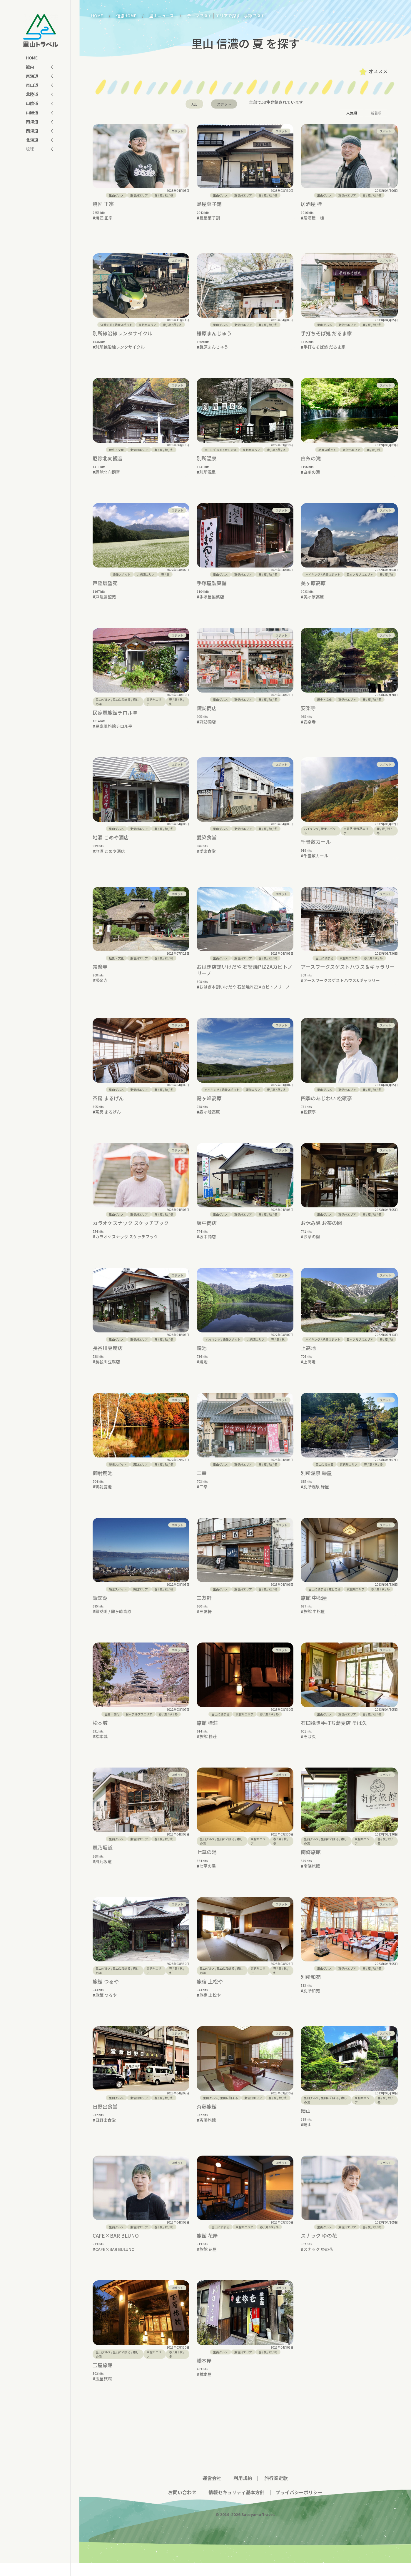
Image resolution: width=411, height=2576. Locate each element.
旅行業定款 (276, 2491)
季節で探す (254, 16)
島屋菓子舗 (209, 203)
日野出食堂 (105, 2119)
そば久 (309, 1750)
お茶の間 (311, 1245)
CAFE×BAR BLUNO (116, 2248)
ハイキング (312, 579)
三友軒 (204, 1611)
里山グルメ (116, 195)
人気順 (351, 112)
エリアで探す (227, 16)
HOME (32, 58)
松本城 (100, 1736)
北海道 (32, 140)
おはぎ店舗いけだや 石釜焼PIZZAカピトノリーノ (245, 979)
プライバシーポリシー (299, 2505)
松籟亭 (309, 1121)
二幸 (202, 1481)
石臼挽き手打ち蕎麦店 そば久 (334, 1736)
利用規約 (242, 2491)
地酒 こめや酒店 (111, 846)
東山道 (32, 85)
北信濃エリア (146, 579)
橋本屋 (204, 2373)
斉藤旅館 (207, 2119)
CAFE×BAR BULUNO (115, 2262)
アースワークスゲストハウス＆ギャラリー (348, 975)
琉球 (30, 149)
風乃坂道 (103, 1860)
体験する (106, 320)
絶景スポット (123, 320)
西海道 (32, 131)
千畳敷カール (316, 850)
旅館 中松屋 (314, 1611)
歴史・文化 (116, 449)
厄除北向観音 (108, 458)
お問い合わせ (182, 2505)
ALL (194, 103)
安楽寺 (308, 712)
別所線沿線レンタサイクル (122, 328)
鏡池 (202, 1356)
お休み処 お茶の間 (321, 1231)
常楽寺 (100, 975)
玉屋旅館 (103, 2378)
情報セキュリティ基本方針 (236, 2505)
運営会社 (212, 2491)
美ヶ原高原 (313, 587)
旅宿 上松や (210, 1994)
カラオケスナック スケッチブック (131, 1231)
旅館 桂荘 (207, 1736)
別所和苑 (311, 1990)
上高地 (308, 1356)
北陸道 (32, 94)
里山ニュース (161, 16)
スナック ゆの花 (319, 2248)
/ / (373, 449)
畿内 (30, 67)
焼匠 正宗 (103, 203)
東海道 (32, 76)
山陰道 (32, 103)
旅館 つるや (106, 1994)
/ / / (163, 195)
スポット (224, 103)
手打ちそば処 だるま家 (326, 328)
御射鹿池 (103, 1481)
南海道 (32, 121)
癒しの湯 (230, 449)
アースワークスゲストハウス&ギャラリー (341, 989)
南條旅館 (311, 1865)
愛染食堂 (207, 846)
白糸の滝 (311, 458)
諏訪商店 (207, 712)
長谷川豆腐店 (108, 1356)
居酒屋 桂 (311, 203)
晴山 (306, 2124)
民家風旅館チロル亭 (115, 716)
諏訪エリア (253, 1098)
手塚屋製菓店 (211, 601)
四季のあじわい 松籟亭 (326, 1107)
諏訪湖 (100, 1611)
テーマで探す (199, 16)
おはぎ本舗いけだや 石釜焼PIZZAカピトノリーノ (244, 996)
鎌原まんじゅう (214, 328)
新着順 (376, 112)
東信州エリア (139, 195)
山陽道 (32, 112)
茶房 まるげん (108, 1107)
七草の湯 (207, 1865)
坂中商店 (207, 1231)
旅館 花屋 (207, 2248)
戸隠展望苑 (105, 587)
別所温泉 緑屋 (316, 1481)
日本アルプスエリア (360, 579)
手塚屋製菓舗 (212, 587)
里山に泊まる (213, 449)
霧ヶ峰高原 (209, 1107)
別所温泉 (207, 458)
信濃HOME (126, 16)
